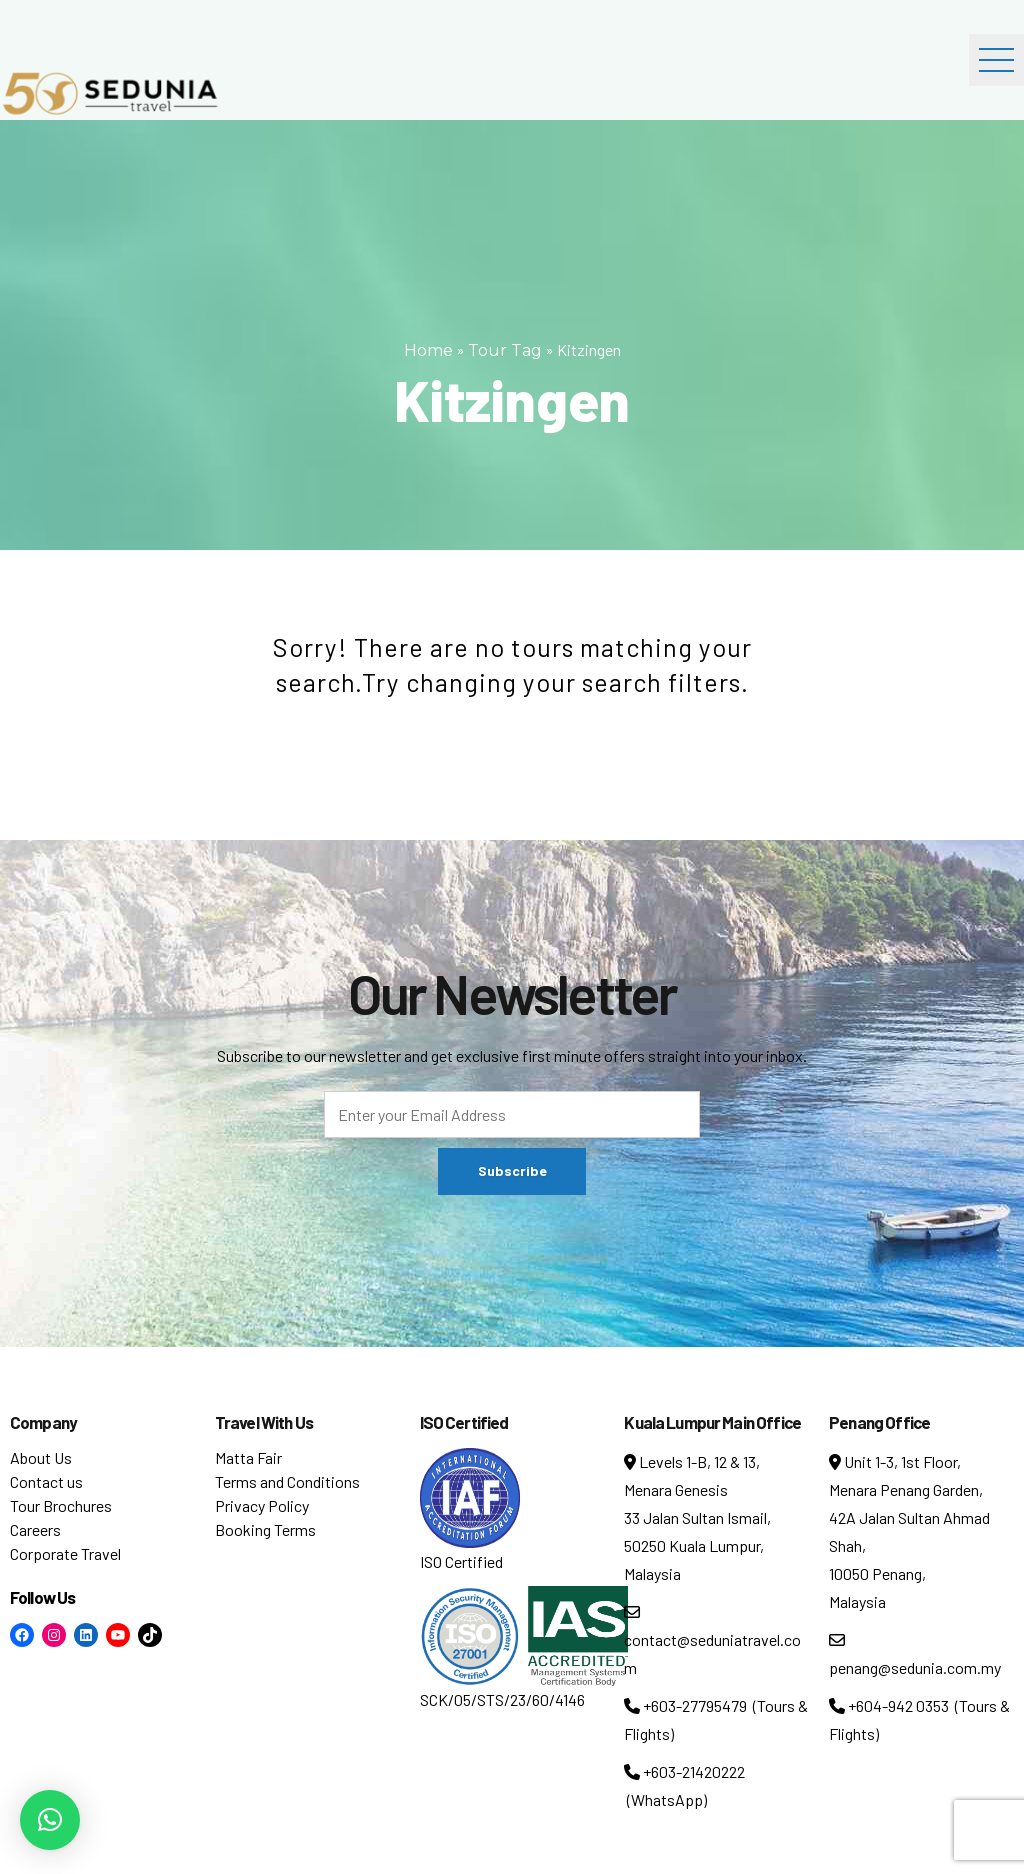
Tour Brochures (61, 1505)
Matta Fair (248, 1457)
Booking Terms (265, 1529)
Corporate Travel (65, 1553)
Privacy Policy (262, 1505)
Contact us (46, 1481)
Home (428, 350)
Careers (35, 1529)
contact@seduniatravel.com (712, 1640)
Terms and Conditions (287, 1481)
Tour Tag (505, 350)
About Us (41, 1457)
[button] (50, 1820)
